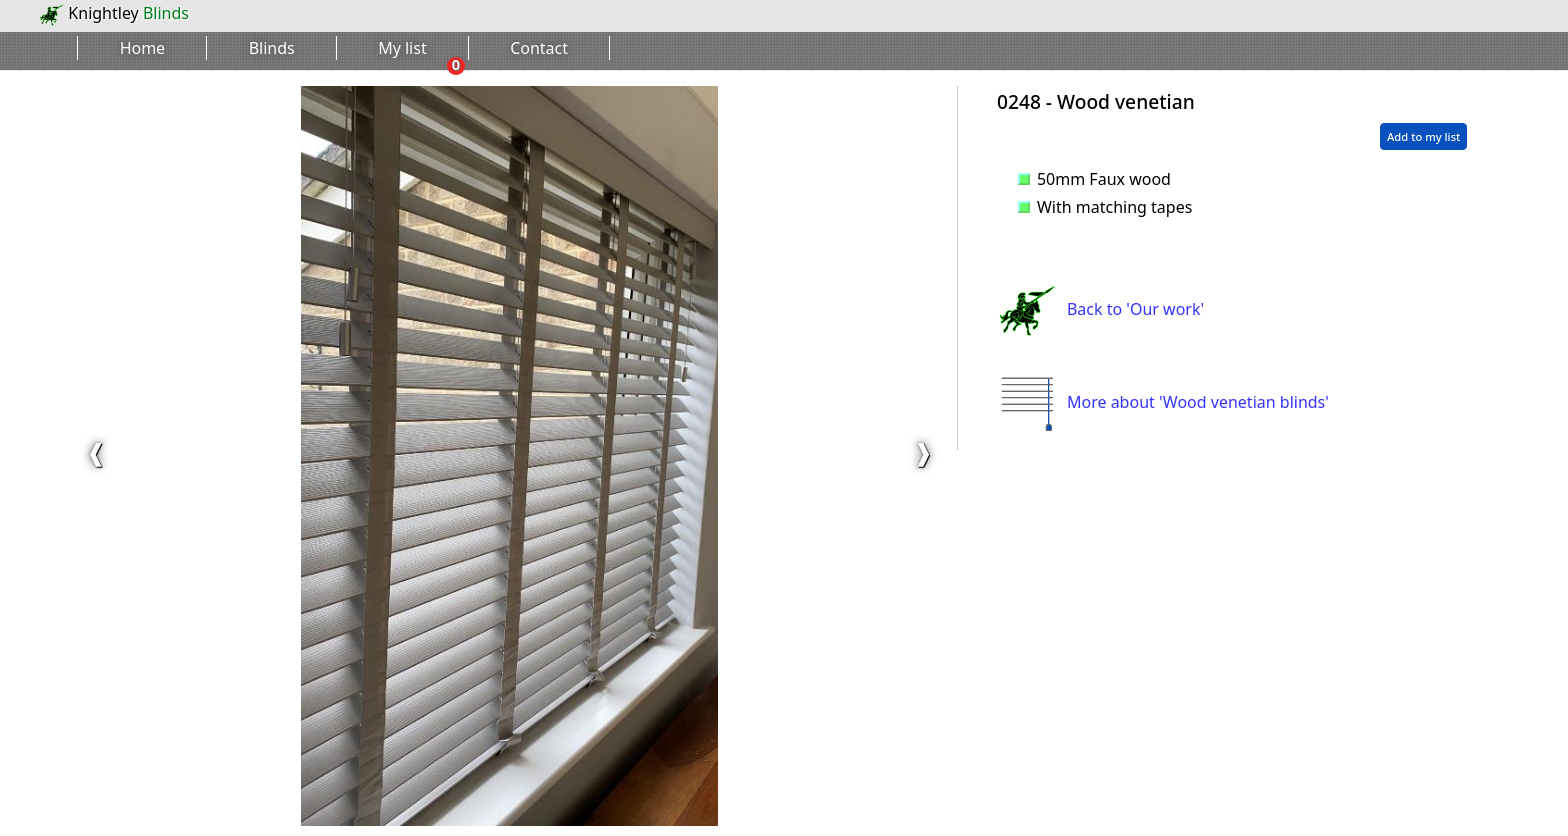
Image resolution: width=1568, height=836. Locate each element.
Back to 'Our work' (1100, 309)
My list (402, 48)
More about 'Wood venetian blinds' (1163, 402)
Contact (539, 48)
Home (143, 48)
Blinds (272, 48)
